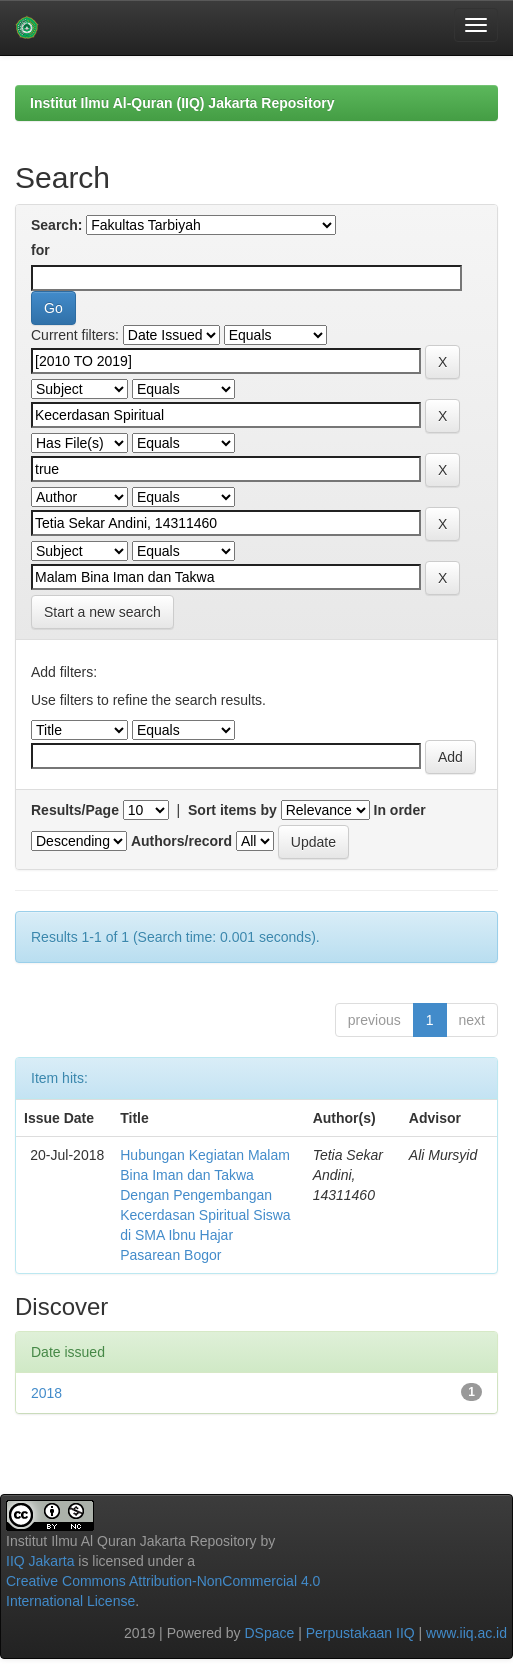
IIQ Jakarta (40, 1561)
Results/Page (75, 810)
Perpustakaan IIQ (360, 1633)
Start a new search (102, 612)
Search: (56, 225)
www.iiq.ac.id (466, 1633)
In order (400, 810)
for (40, 250)
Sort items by (232, 810)
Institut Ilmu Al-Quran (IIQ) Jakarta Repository (182, 103)
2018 (46, 1393)
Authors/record (181, 841)
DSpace (269, 1633)
